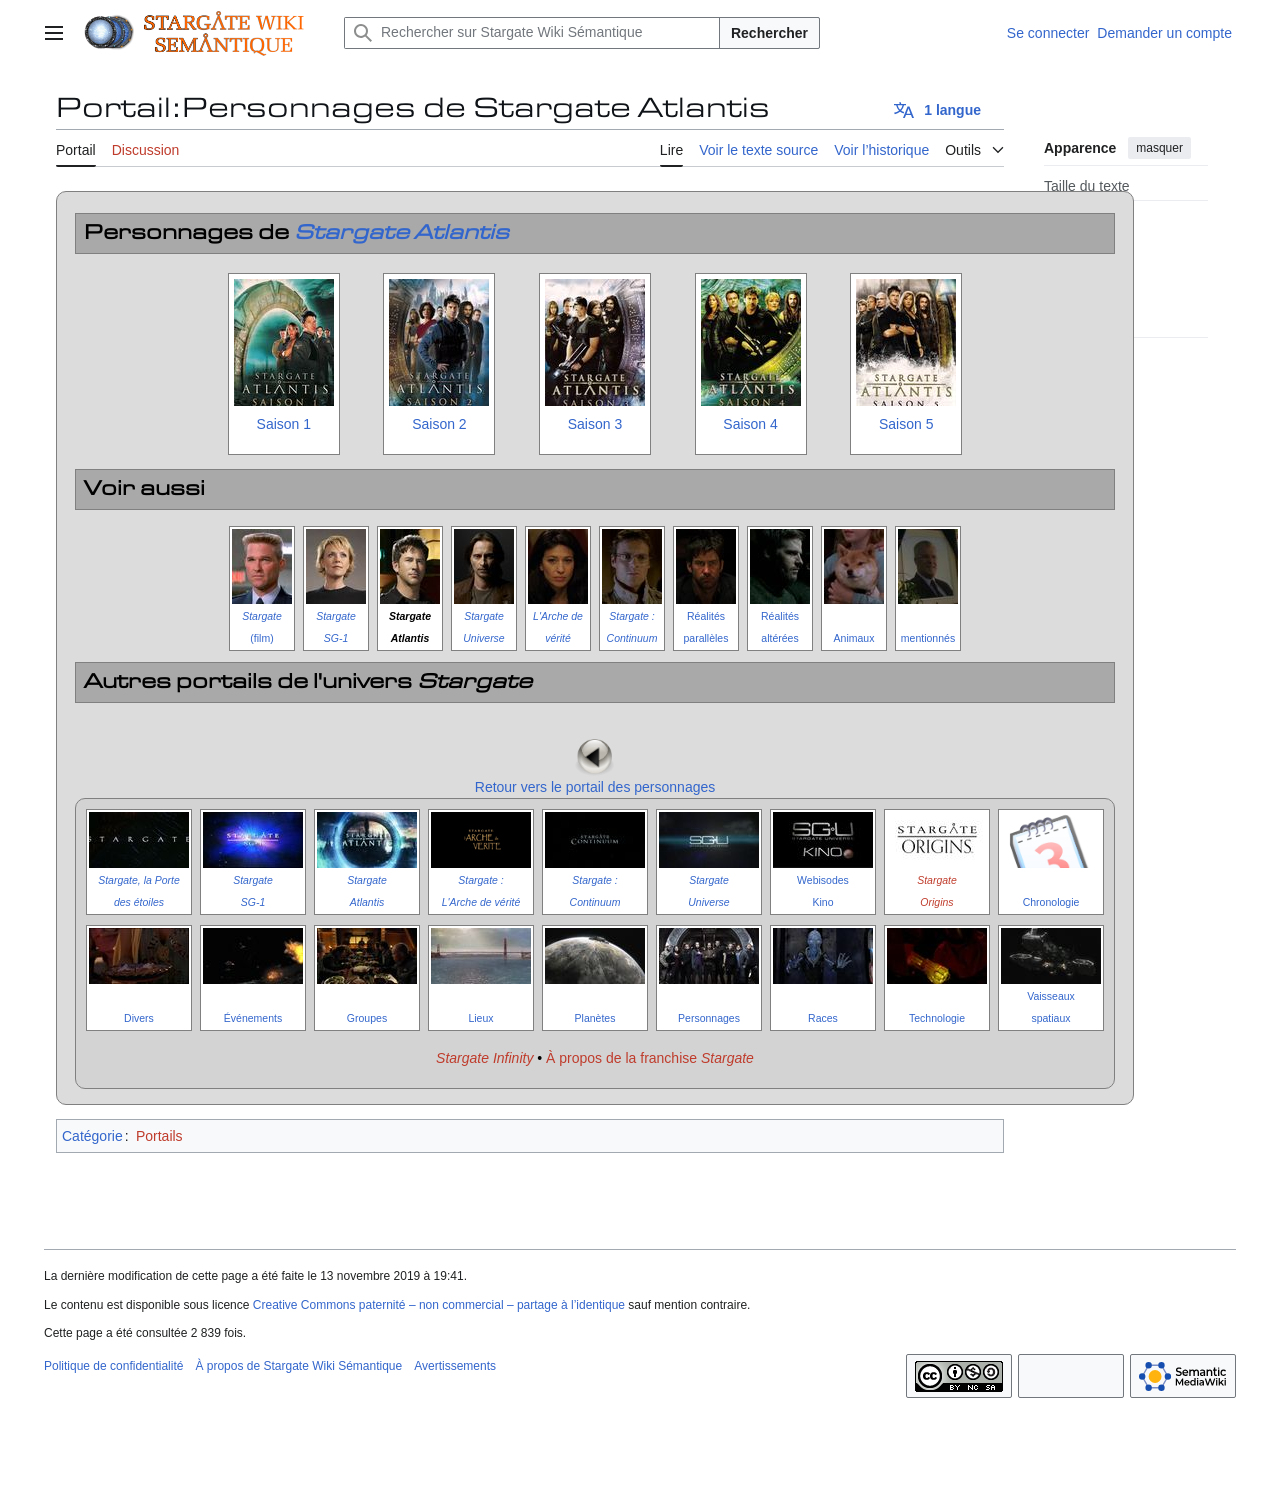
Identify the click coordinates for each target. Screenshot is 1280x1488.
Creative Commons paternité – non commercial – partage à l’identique (439, 1305)
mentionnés (928, 638)
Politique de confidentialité (113, 1366)
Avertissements (455, 1366)
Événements (253, 1018)
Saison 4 (750, 424)
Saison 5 (906, 424)
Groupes (367, 1018)
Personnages (709, 1018)
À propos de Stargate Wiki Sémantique (298, 1366)
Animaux (854, 638)
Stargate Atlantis (401, 233)
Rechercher (769, 33)
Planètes (595, 1018)
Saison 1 (284, 424)
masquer (1159, 148)
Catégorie (92, 1136)
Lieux (480, 1018)
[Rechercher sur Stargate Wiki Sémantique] (532, 33)
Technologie (937, 1018)
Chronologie (1051, 902)
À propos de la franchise (650, 1058)
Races (823, 1018)
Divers (139, 1018)
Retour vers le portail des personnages (595, 787)
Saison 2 (439, 424)
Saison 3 (595, 424)
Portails (159, 1136)
